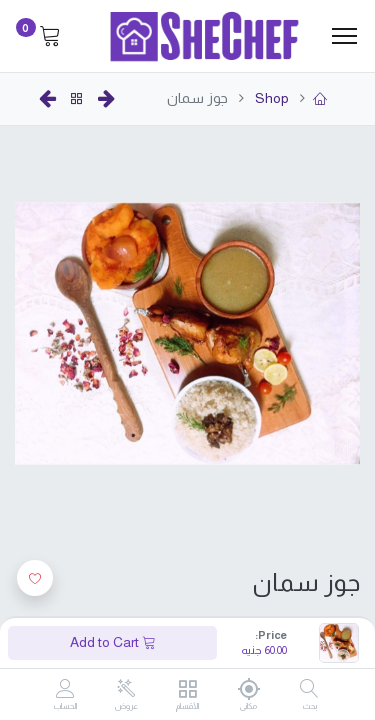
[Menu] (344, 36)
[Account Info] (65, 690)
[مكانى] (248, 689)
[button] (35, 578)
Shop (270, 98)
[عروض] (126, 689)
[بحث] (309, 690)
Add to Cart (113, 642)
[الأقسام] (187, 690)
